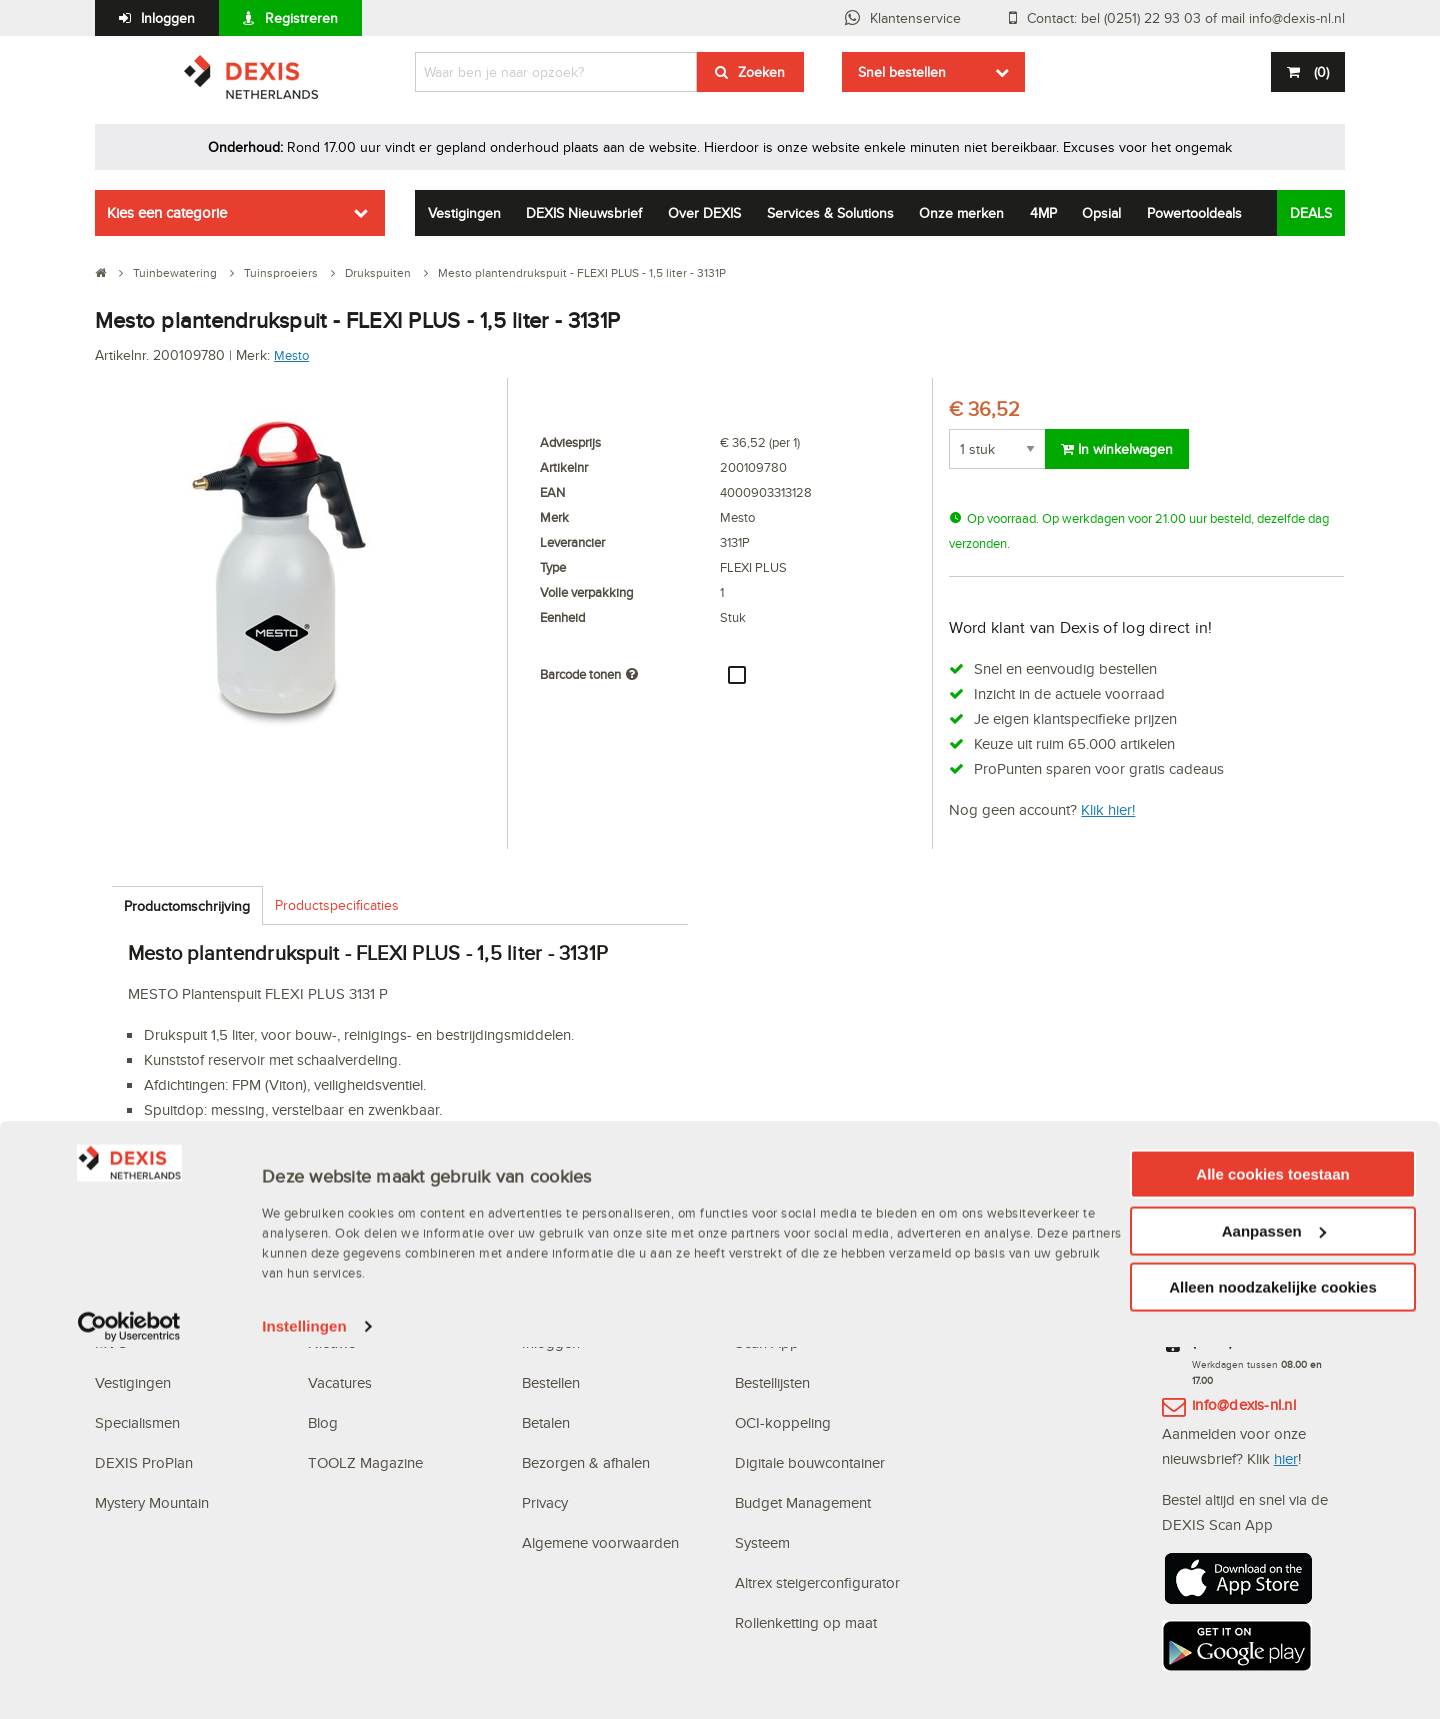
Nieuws (332, 1342)
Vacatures (340, 1382)
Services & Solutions (830, 213)
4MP (1043, 213)
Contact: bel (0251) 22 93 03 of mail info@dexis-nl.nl (1186, 18)
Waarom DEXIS (145, 1302)
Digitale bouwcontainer (810, 1462)
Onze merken (961, 213)
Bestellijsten (772, 1382)
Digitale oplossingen (804, 1262)
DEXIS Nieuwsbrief (584, 213)
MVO (111, 1342)
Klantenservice (915, 18)
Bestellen (551, 1382)
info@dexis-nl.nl (1244, 1404)
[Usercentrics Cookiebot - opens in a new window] (129, 1699)
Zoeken (761, 72)
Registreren (301, 18)
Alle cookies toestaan (1272, 1546)
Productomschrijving (187, 906)
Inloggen (168, 18)
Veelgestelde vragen (590, 1302)
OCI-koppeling (783, 1422)
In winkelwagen (1117, 449)
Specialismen (137, 1422)
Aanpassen (1274, 1603)
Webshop (766, 1302)
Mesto (291, 355)
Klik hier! (1108, 809)
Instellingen (304, 1698)
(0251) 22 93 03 (1246, 1340)
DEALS (1311, 213)
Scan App (767, 1342)
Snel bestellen (902, 72)
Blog (323, 1422)
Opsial (1101, 213)
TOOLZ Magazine (365, 1462)
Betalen (546, 1422)
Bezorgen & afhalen (586, 1462)
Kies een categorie (167, 212)
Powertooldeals (1194, 213)
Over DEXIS (704, 213)
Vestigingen (464, 213)
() (1319, 72)
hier (1286, 1458)
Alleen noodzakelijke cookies (1273, 1659)
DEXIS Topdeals (361, 1302)
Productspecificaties (337, 905)
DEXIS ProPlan (144, 1462)
